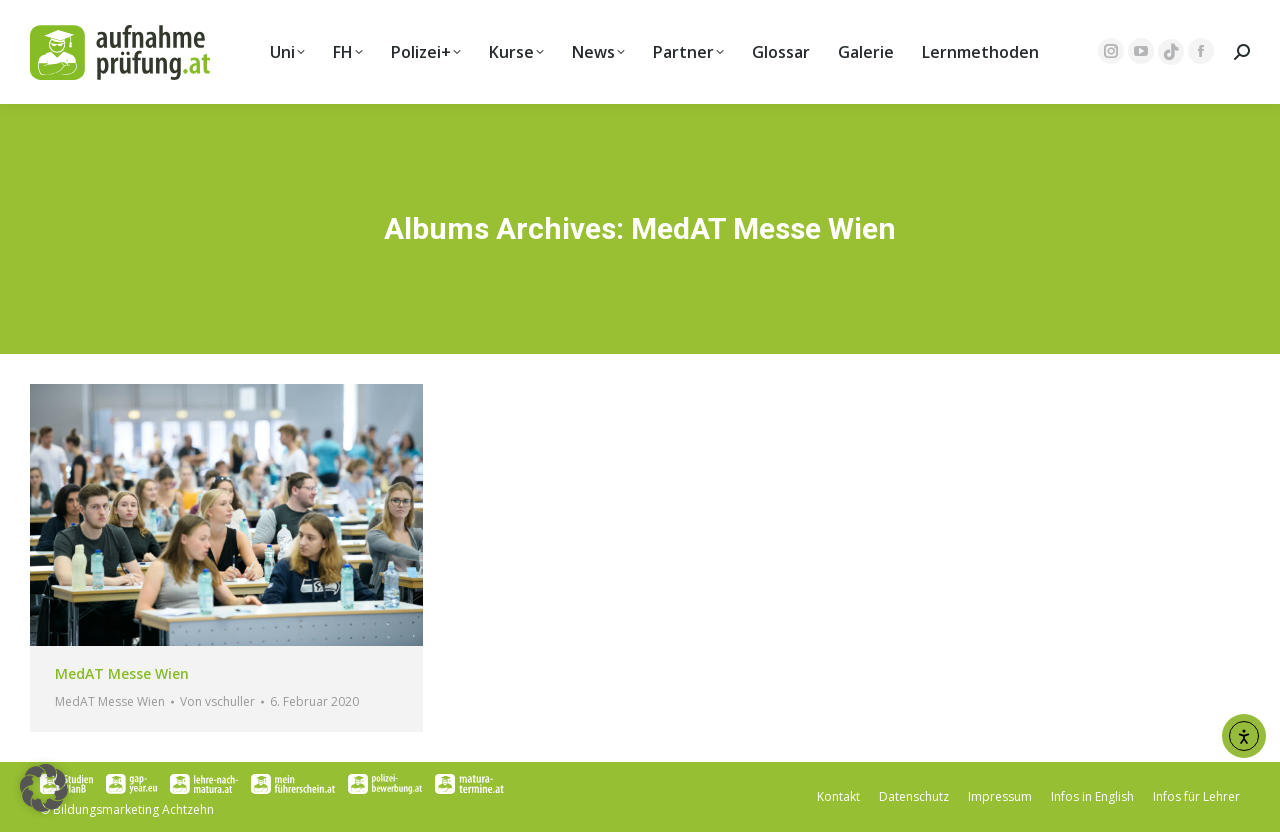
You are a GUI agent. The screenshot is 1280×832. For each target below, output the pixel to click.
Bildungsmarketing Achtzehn (133, 809)
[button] (44, 788)
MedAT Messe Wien (122, 673)
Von (217, 701)
